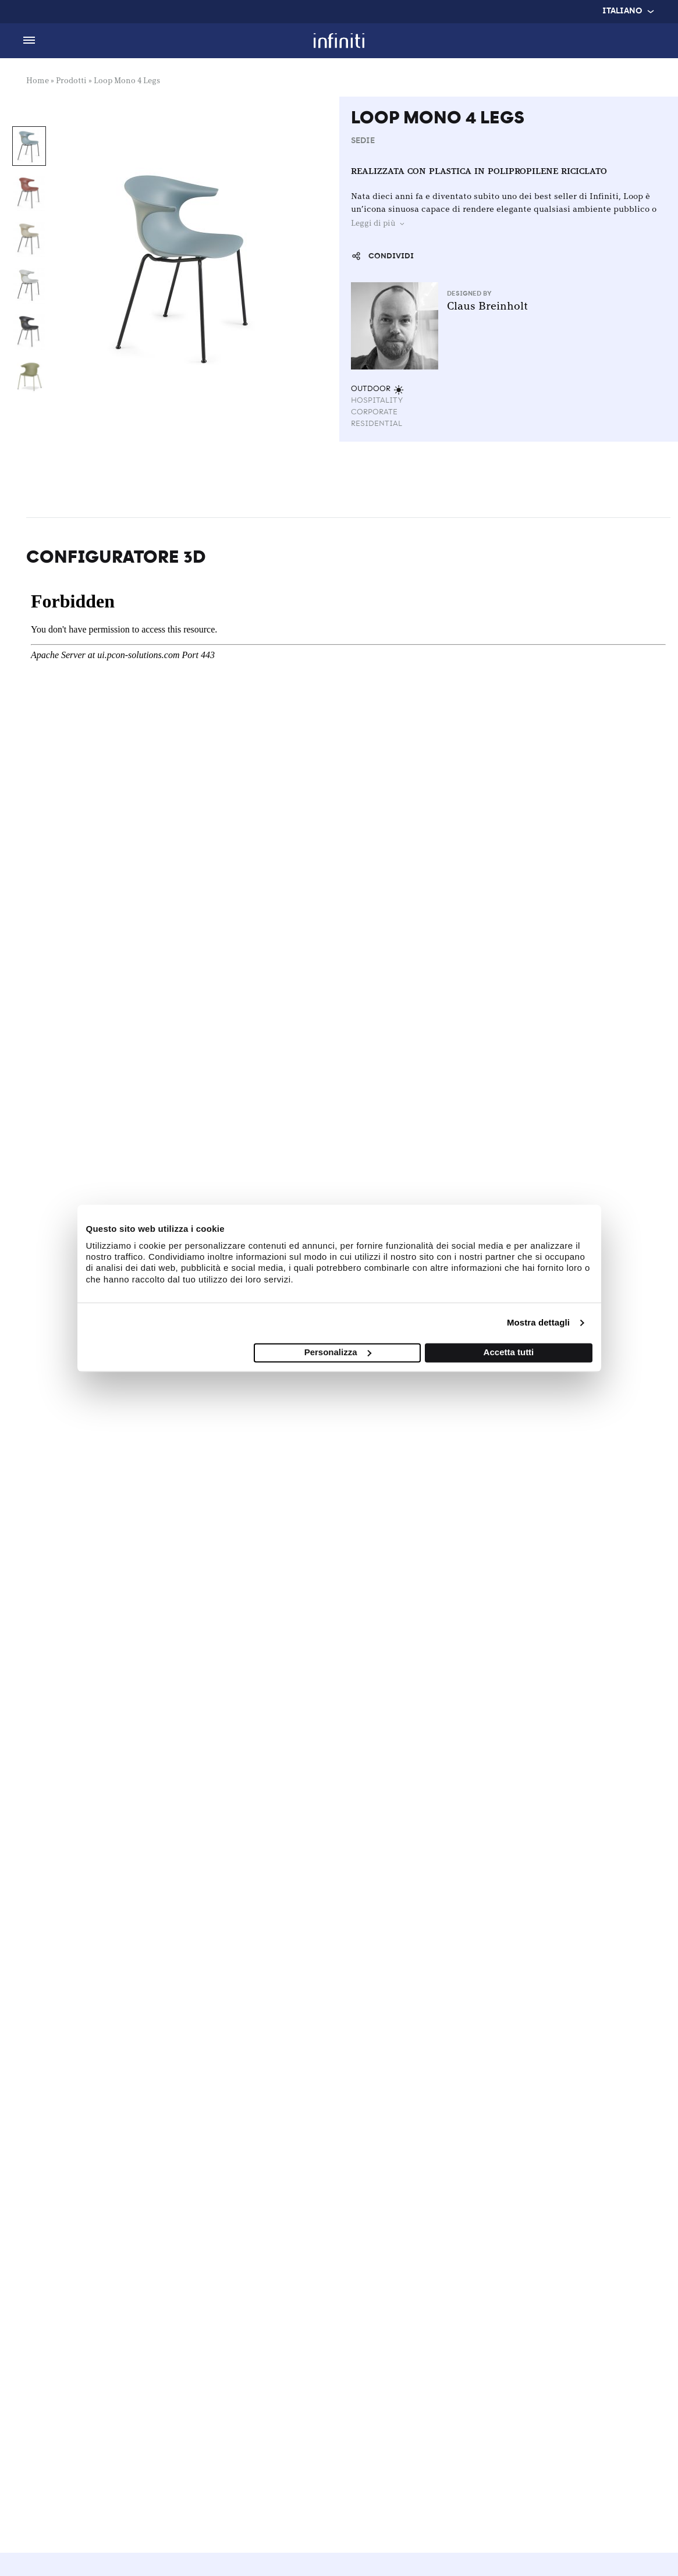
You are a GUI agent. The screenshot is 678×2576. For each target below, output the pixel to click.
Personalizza (337, 1352)
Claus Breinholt (487, 306)
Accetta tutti (509, 1352)
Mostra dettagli (538, 1323)
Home (37, 81)
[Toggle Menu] (29, 41)
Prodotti (71, 81)
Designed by (470, 293)
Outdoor (377, 389)
